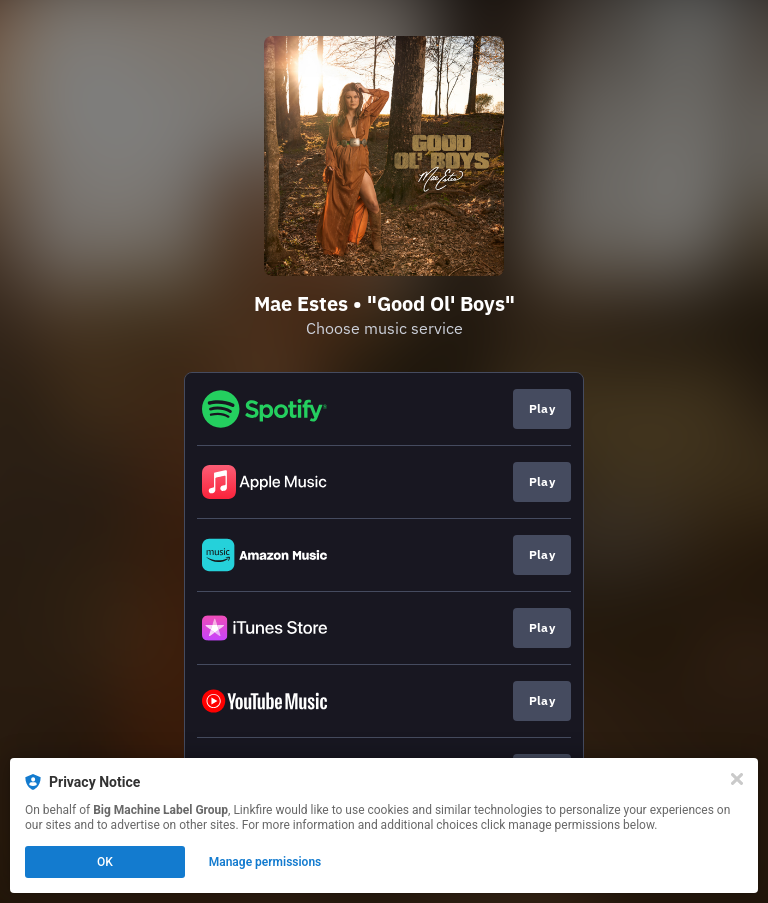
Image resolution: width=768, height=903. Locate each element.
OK (105, 862)
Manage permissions (265, 862)
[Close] (737, 779)
